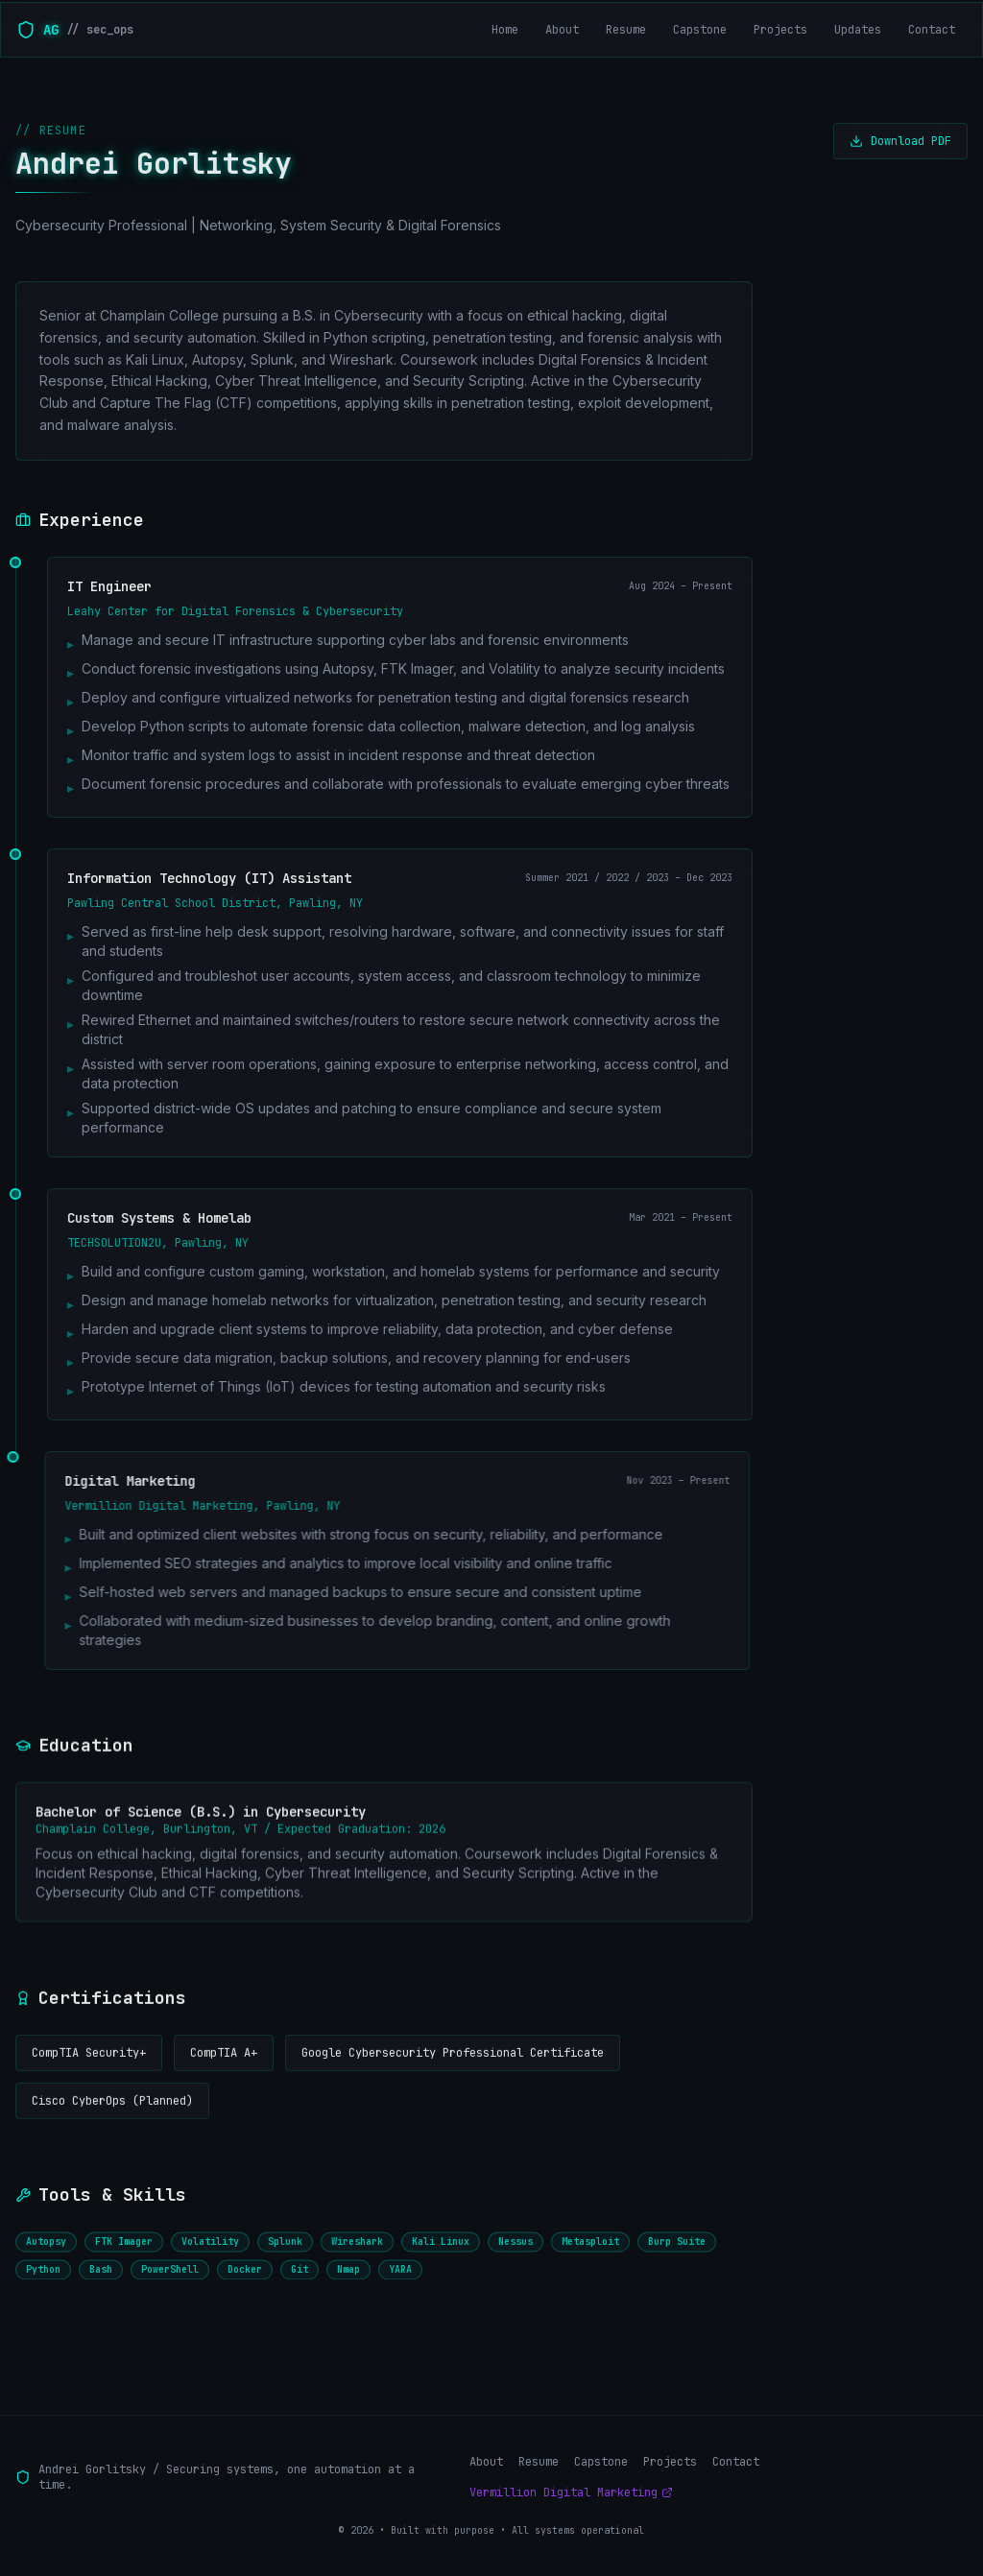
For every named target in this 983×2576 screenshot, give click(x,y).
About (486, 2461)
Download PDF (900, 143)
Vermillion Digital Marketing (571, 2492)
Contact (735, 2461)
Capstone (601, 2461)
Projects (670, 2461)
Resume (538, 2461)
